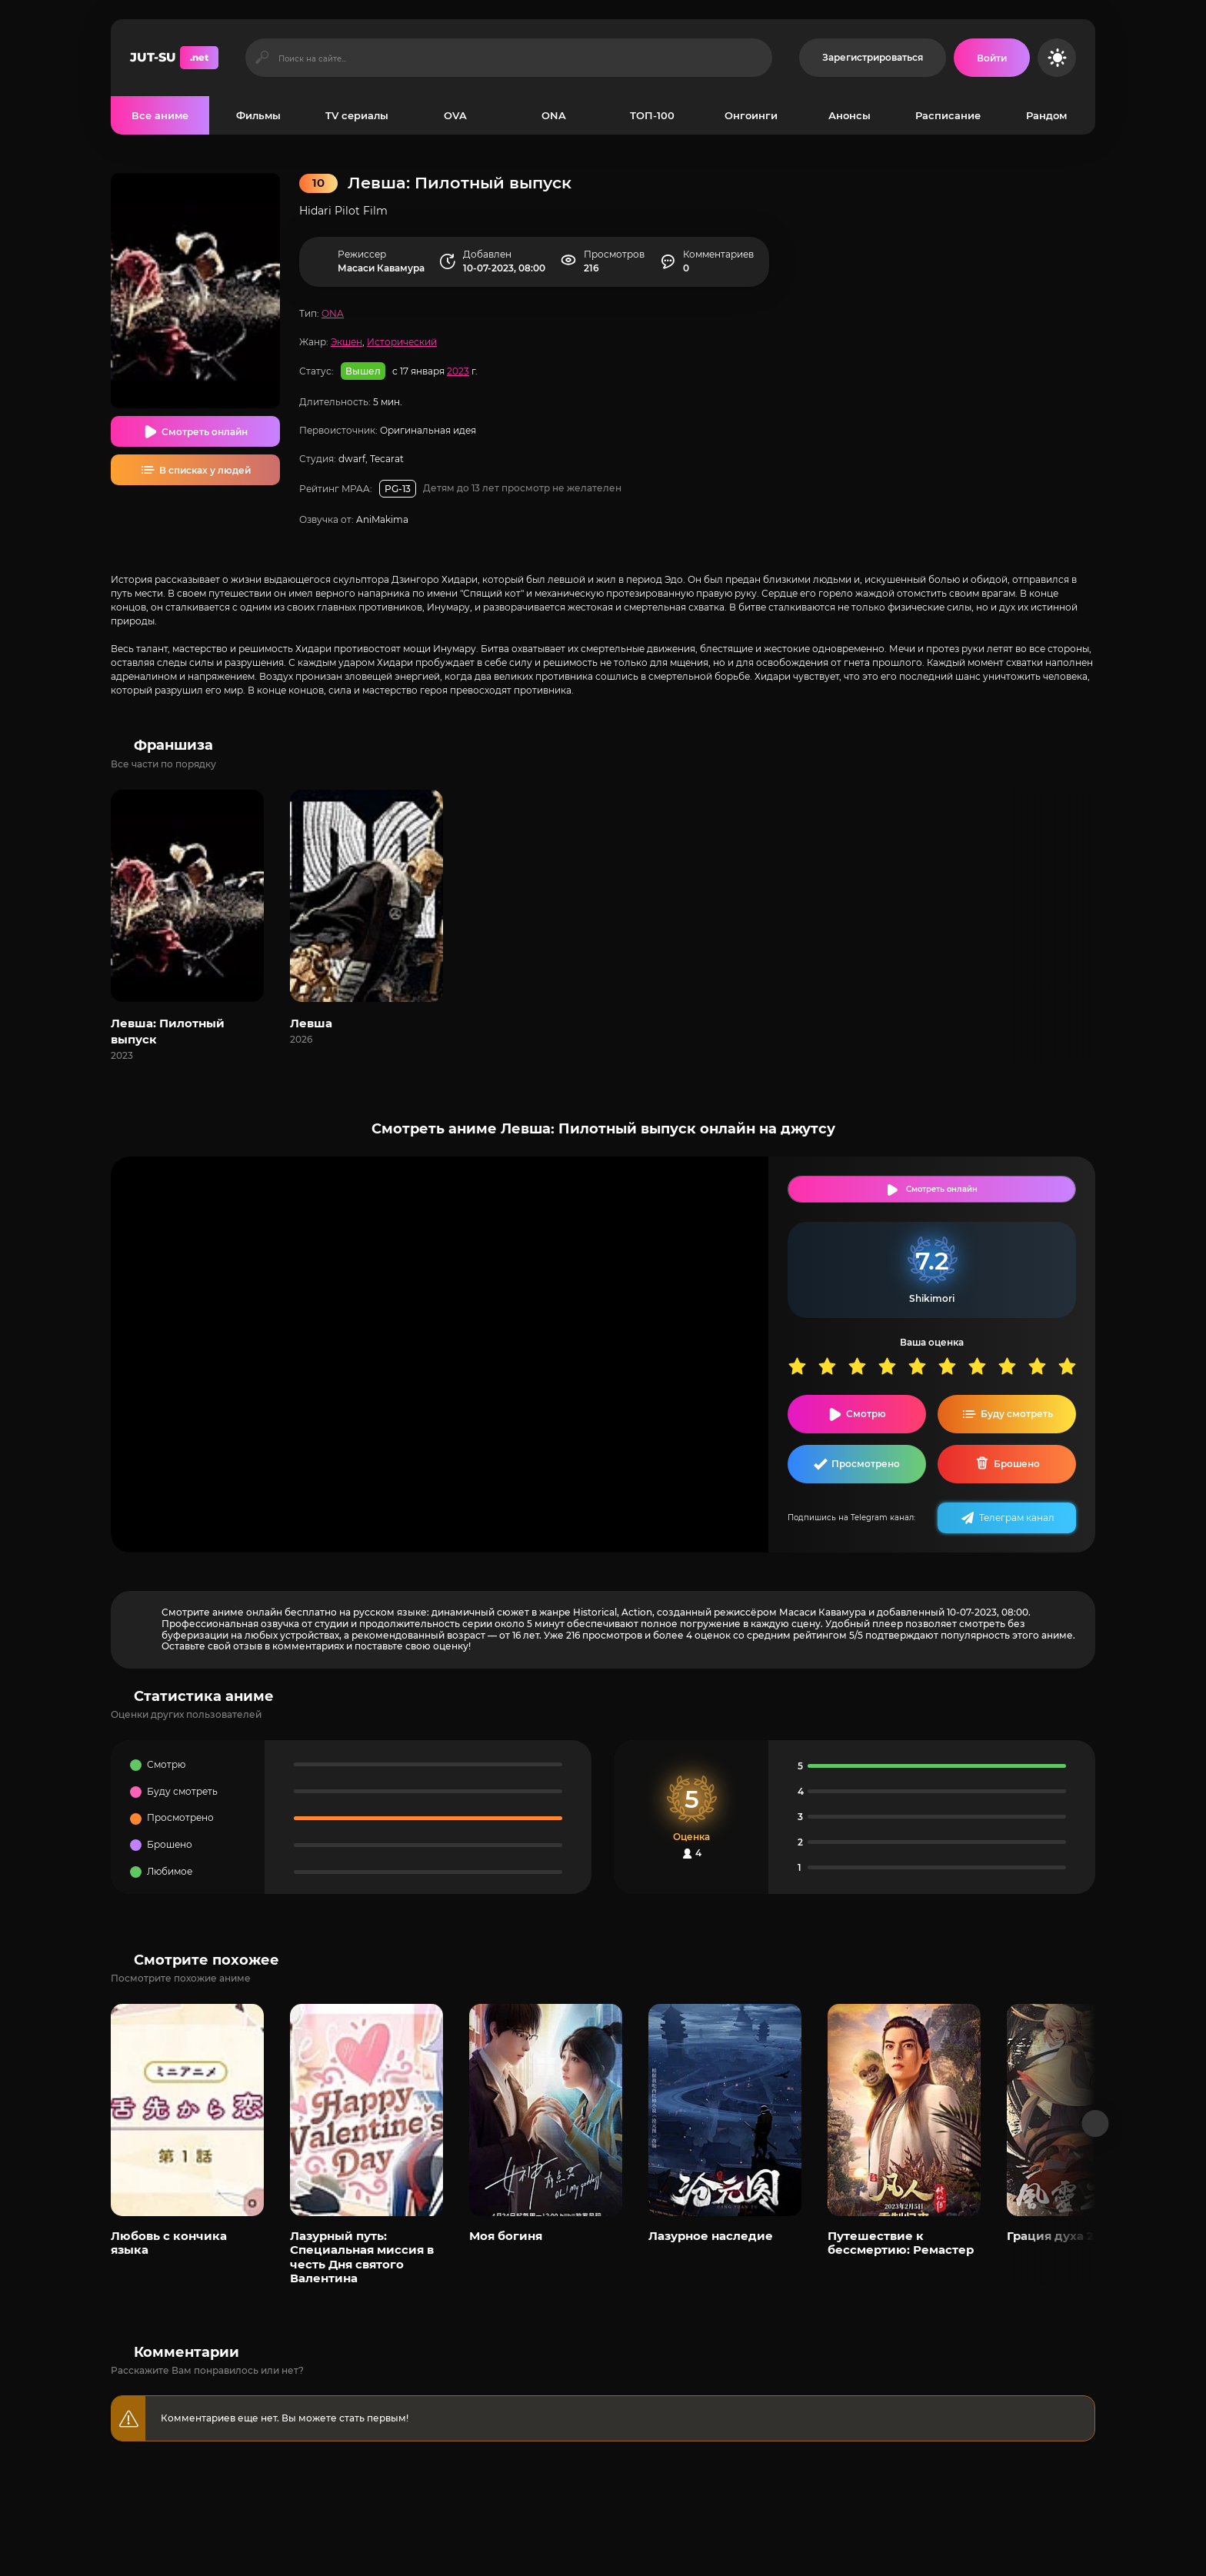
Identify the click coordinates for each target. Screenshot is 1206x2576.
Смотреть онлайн (205, 432)
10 (1073, 1366)
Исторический (402, 342)
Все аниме (160, 115)
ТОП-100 (652, 115)
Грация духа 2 (1050, 2235)
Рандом (1046, 115)
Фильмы (258, 115)
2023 (458, 371)
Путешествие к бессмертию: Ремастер (901, 2242)
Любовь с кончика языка (169, 2242)
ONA (553, 115)
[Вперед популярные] (1095, 2123)
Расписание (948, 115)
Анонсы (849, 115)
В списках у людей (205, 470)
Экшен (346, 342)
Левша (311, 1023)
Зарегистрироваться (872, 57)
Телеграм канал (1016, 1517)
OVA (455, 115)
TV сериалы (356, 115)
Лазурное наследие (710, 2235)
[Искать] (261, 57)
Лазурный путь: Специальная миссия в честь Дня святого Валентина (362, 2256)
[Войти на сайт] (992, 57)
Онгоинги (751, 115)
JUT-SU (174, 57)
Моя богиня (505, 2235)
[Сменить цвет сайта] (1057, 57)
